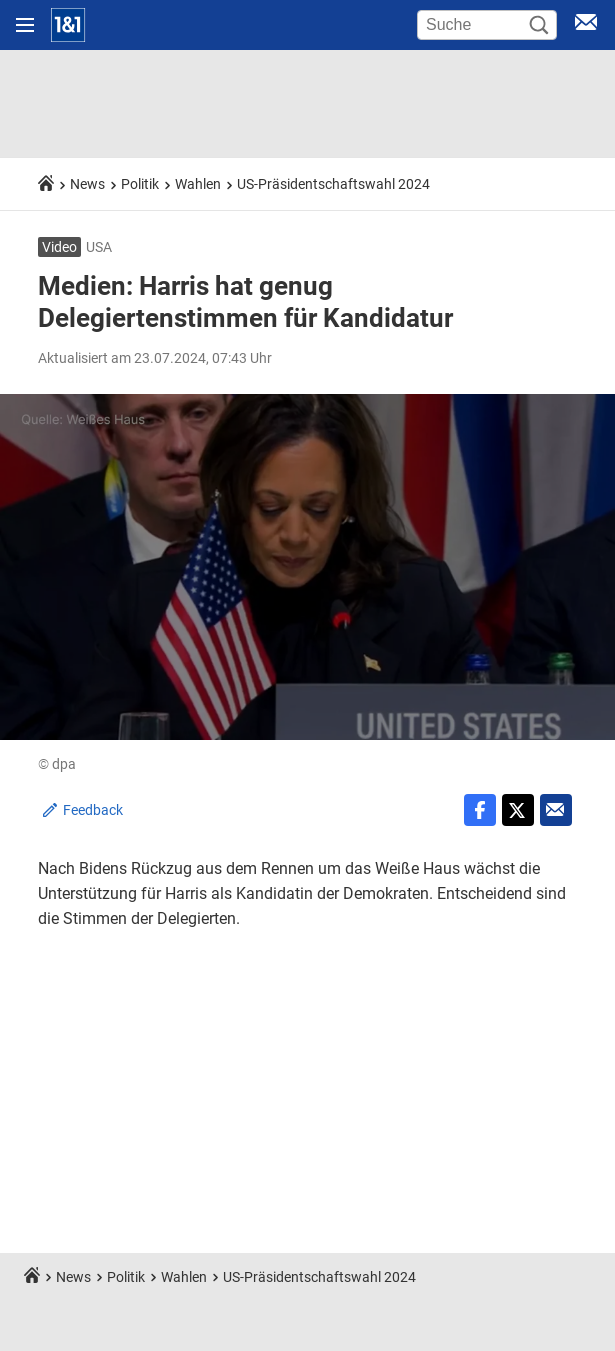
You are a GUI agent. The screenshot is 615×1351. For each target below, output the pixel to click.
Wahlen (198, 184)
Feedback (93, 810)
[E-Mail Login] (586, 25)
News (87, 184)
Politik (140, 184)
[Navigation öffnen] (25, 25)
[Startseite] (68, 25)
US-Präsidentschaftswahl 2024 (333, 184)
